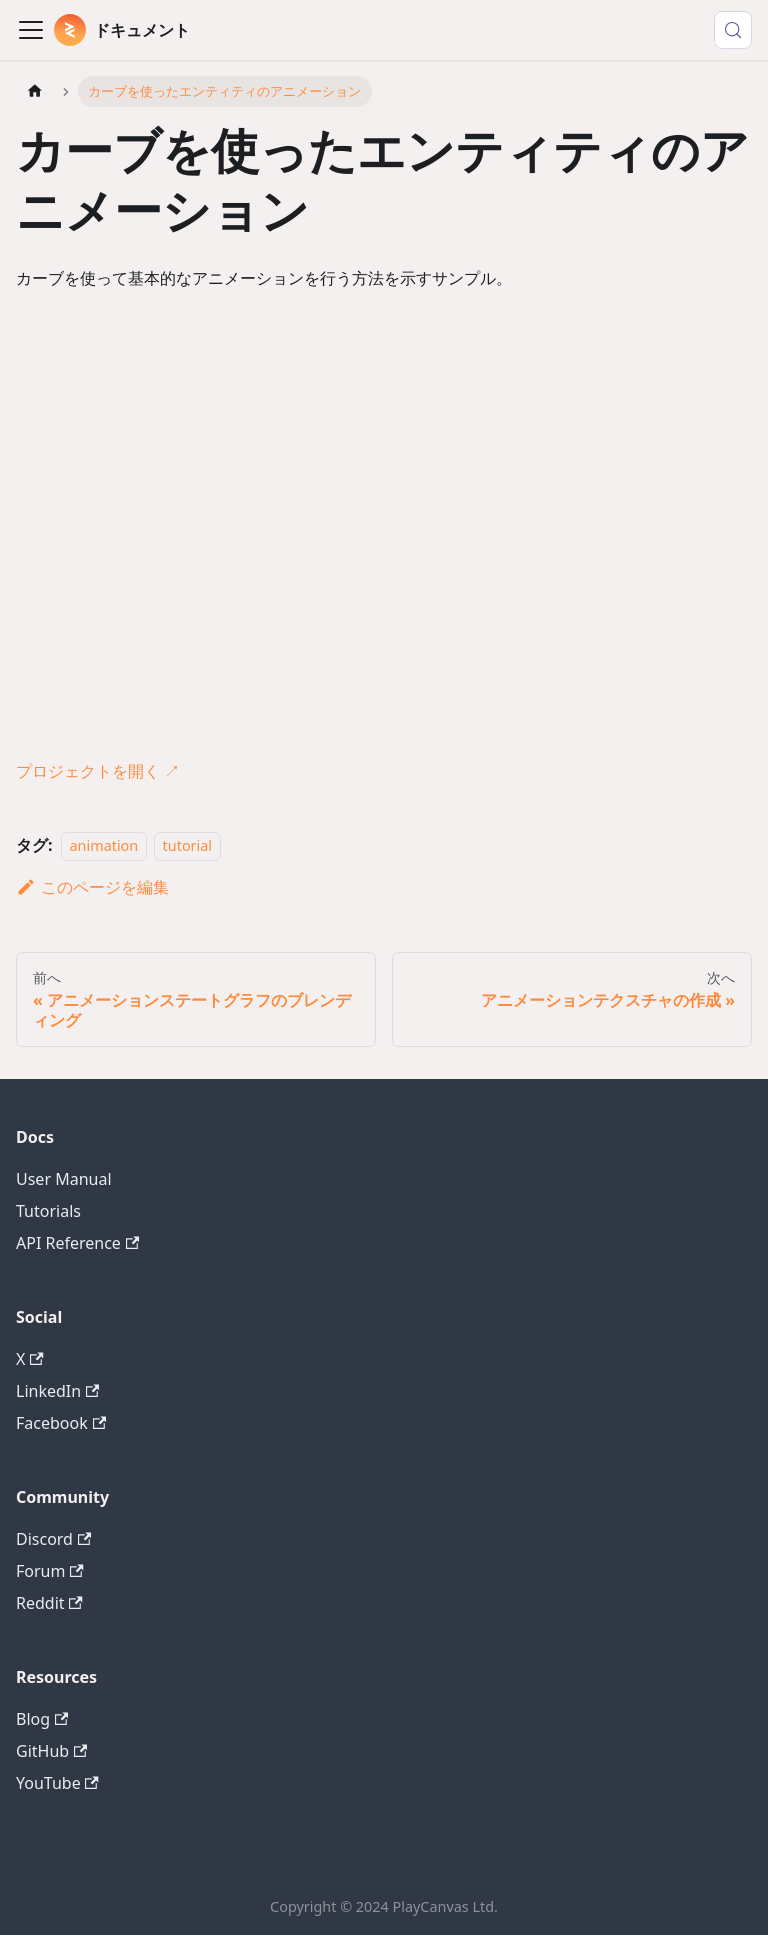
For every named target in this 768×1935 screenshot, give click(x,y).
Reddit (49, 1603)
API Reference (77, 1243)
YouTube (57, 1783)
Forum (50, 1571)
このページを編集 (92, 887)
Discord (53, 1539)
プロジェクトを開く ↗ (98, 771)
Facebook (61, 1423)
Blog (42, 1719)
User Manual (64, 1179)
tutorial (187, 845)
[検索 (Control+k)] (733, 30)
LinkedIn (57, 1391)
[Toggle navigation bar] (31, 30)
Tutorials (48, 1211)
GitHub (51, 1751)
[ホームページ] (35, 91)
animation (104, 845)
